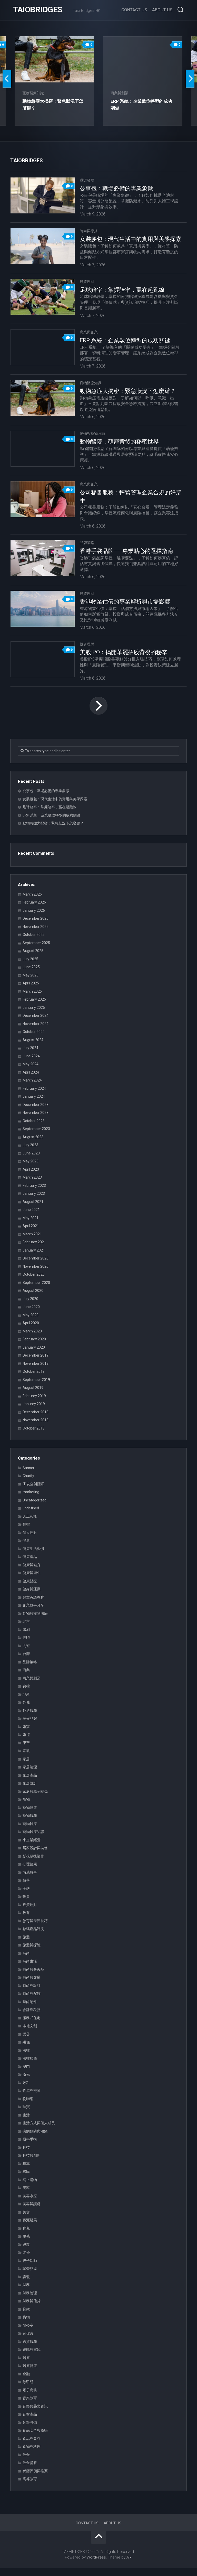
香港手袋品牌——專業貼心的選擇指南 (126, 559)
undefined (31, 1516)
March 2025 (32, 999)
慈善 (26, 1888)
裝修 (26, 2260)
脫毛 (26, 2244)
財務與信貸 (32, 2309)
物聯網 (28, 2107)
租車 (26, 2171)
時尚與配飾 (32, 2001)
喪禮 (26, 1694)
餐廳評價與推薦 (35, 2479)
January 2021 (34, 1258)
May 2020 (30, 1323)
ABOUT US (162, 9)
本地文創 (30, 2034)
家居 (26, 1767)
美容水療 (30, 2204)
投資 (26, 1904)
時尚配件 (30, 2010)
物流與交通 (32, 2098)
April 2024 (31, 1080)
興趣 (26, 2252)
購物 (26, 2325)
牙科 (26, 2091)
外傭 (26, 1710)
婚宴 (26, 1735)
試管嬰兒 (30, 2276)
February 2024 (34, 1096)
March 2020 (32, 1339)
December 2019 (35, 1363)
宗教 (26, 1759)
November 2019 (35, 1371)
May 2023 (30, 1169)
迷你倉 (28, 2341)
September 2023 (36, 1137)
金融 (26, 2382)
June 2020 (31, 1315)
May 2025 (30, 983)
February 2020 (34, 1347)
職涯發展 (87, 180)
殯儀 (26, 2050)
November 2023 (35, 1120)
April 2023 (31, 1177)
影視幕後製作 (33, 1864)
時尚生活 (30, 1969)
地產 (26, 1702)
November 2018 (35, 1428)
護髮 (26, 2285)
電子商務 (30, 2398)
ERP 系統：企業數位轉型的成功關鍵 (125, 348)
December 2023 (35, 1113)
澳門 (26, 2074)
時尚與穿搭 (89, 231)
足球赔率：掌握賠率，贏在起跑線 (122, 297)
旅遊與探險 (32, 1953)
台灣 (26, 1662)
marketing (31, 1500)
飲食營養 (30, 2471)
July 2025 (30, 967)
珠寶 (26, 2115)
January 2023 (34, 1201)
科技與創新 (32, 2163)
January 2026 (34, 918)
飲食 (26, 2463)
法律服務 (30, 2066)
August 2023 (33, 1145)
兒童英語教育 (33, 1605)
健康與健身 (32, 1573)
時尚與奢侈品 (33, 1977)
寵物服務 (30, 1823)
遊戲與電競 (32, 2357)
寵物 (26, 1807)
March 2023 (32, 1185)
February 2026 (34, 910)
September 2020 (36, 1291)
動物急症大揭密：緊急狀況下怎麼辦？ (128, 399)
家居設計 (30, 1791)
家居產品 (30, 1783)
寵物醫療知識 (34, 93)
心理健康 (30, 1872)
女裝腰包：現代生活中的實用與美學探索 (55, 807)
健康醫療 (30, 1589)
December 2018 (35, 1420)
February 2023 (34, 1193)
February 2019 (34, 1404)
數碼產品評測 (33, 1937)
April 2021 (31, 1234)
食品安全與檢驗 (35, 2438)
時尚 (26, 1961)
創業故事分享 (33, 1613)
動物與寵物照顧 (92, 441)
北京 (26, 1629)
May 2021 (30, 1226)
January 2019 (34, 1412)
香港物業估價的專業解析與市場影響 (125, 609)
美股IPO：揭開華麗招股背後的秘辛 (124, 660)
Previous (7, 79)
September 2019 (36, 1388)
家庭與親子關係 (35, 1799)
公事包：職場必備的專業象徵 (116, 188)
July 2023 (30, 1153)
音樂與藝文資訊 (35, 2414)
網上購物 (30, 2188)
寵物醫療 (30, 1832)
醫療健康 (30, 2374)
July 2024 (30, 1056)
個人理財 (30, 1540)
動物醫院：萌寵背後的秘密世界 (119, 449)
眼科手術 (30, 2147)
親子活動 (30, 2269)
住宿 (26, 1532)
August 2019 (33, 1396)
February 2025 (34, 1007)
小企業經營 (32, 1848)
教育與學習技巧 (35, 1929)
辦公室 (28, 2333)
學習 (26, 1751)
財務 (26, 2293)
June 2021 (31, 1218)
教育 (26, 1921)
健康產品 (30, 1565)
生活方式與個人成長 (39, 2131)
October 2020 (34, 1282)
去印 (26, 1645)
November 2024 (35, 1032)
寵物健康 (30, 1815)
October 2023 (34, 1129)
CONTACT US (134, 9)
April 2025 (31, 991)
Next (190, 79)
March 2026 (32, 902)
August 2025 (33, 959)
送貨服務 (30, 2349)
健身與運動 (32, 1597)
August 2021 (33, 1210)
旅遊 (26, 1945)
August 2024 (33, 1048)
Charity (28, 1484)
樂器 (26, 2042)
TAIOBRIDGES (38, 10)
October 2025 (34, 943)
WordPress (96, 2565)
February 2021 (34, 1250)
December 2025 (35, 926)
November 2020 (35, 1274)
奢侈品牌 (30, 1726)
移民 (26, 2179)
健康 (26, 1548)
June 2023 (31, 1161)
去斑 (26, 1654)
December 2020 (35, 1266)
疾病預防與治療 (35, 2139)
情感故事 (30, 1880)
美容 (26, 2196)
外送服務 (30, 1718)
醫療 (26, 2366)
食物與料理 (32, 2454)
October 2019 (34, 1379)
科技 (26, 2155)
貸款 (26, 2317)
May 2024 (30, 1072)
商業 (26, 1678)
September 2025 (36, 951)
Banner (28, 1476)
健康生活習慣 (33, 1557)
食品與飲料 (32, 2447)
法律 (26, 2058)
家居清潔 (30, 1775)
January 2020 (34, 1355)
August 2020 (33, 1298)
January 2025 (34, 1015)
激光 (26, 2082)
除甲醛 (28, 2390)
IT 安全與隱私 (33, 1492)
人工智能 (30, 1524)
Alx (128, 2565)
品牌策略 (87, 551)
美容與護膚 (32, 2212)
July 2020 (30, 1307)
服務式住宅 (32, 2026)
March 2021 (32, 1242)
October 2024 (34, 1040)
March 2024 (32, 1088)
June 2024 (31, 1064)
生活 (26, 2123)
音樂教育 (30, 2406)
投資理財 (87, 289)
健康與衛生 (32, 1581)
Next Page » (98, 714)
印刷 (26, 1637)
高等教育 (30, 2487)
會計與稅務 (32, 2018)
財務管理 (30, 2301)
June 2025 (31, 975)
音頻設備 (30, 2430)
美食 (26, 2220)
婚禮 (26, 1743)
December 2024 (35, 1023)
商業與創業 (120, 93)
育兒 (26, 2236)
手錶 (26, 1896)
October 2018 (34, 1436)
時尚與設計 (32, 1993)
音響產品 (30, 2422)
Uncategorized (34, 1508)
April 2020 (31, 1331)
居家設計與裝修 (35, 1856)
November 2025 (35, 935)
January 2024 (34, 1104)
